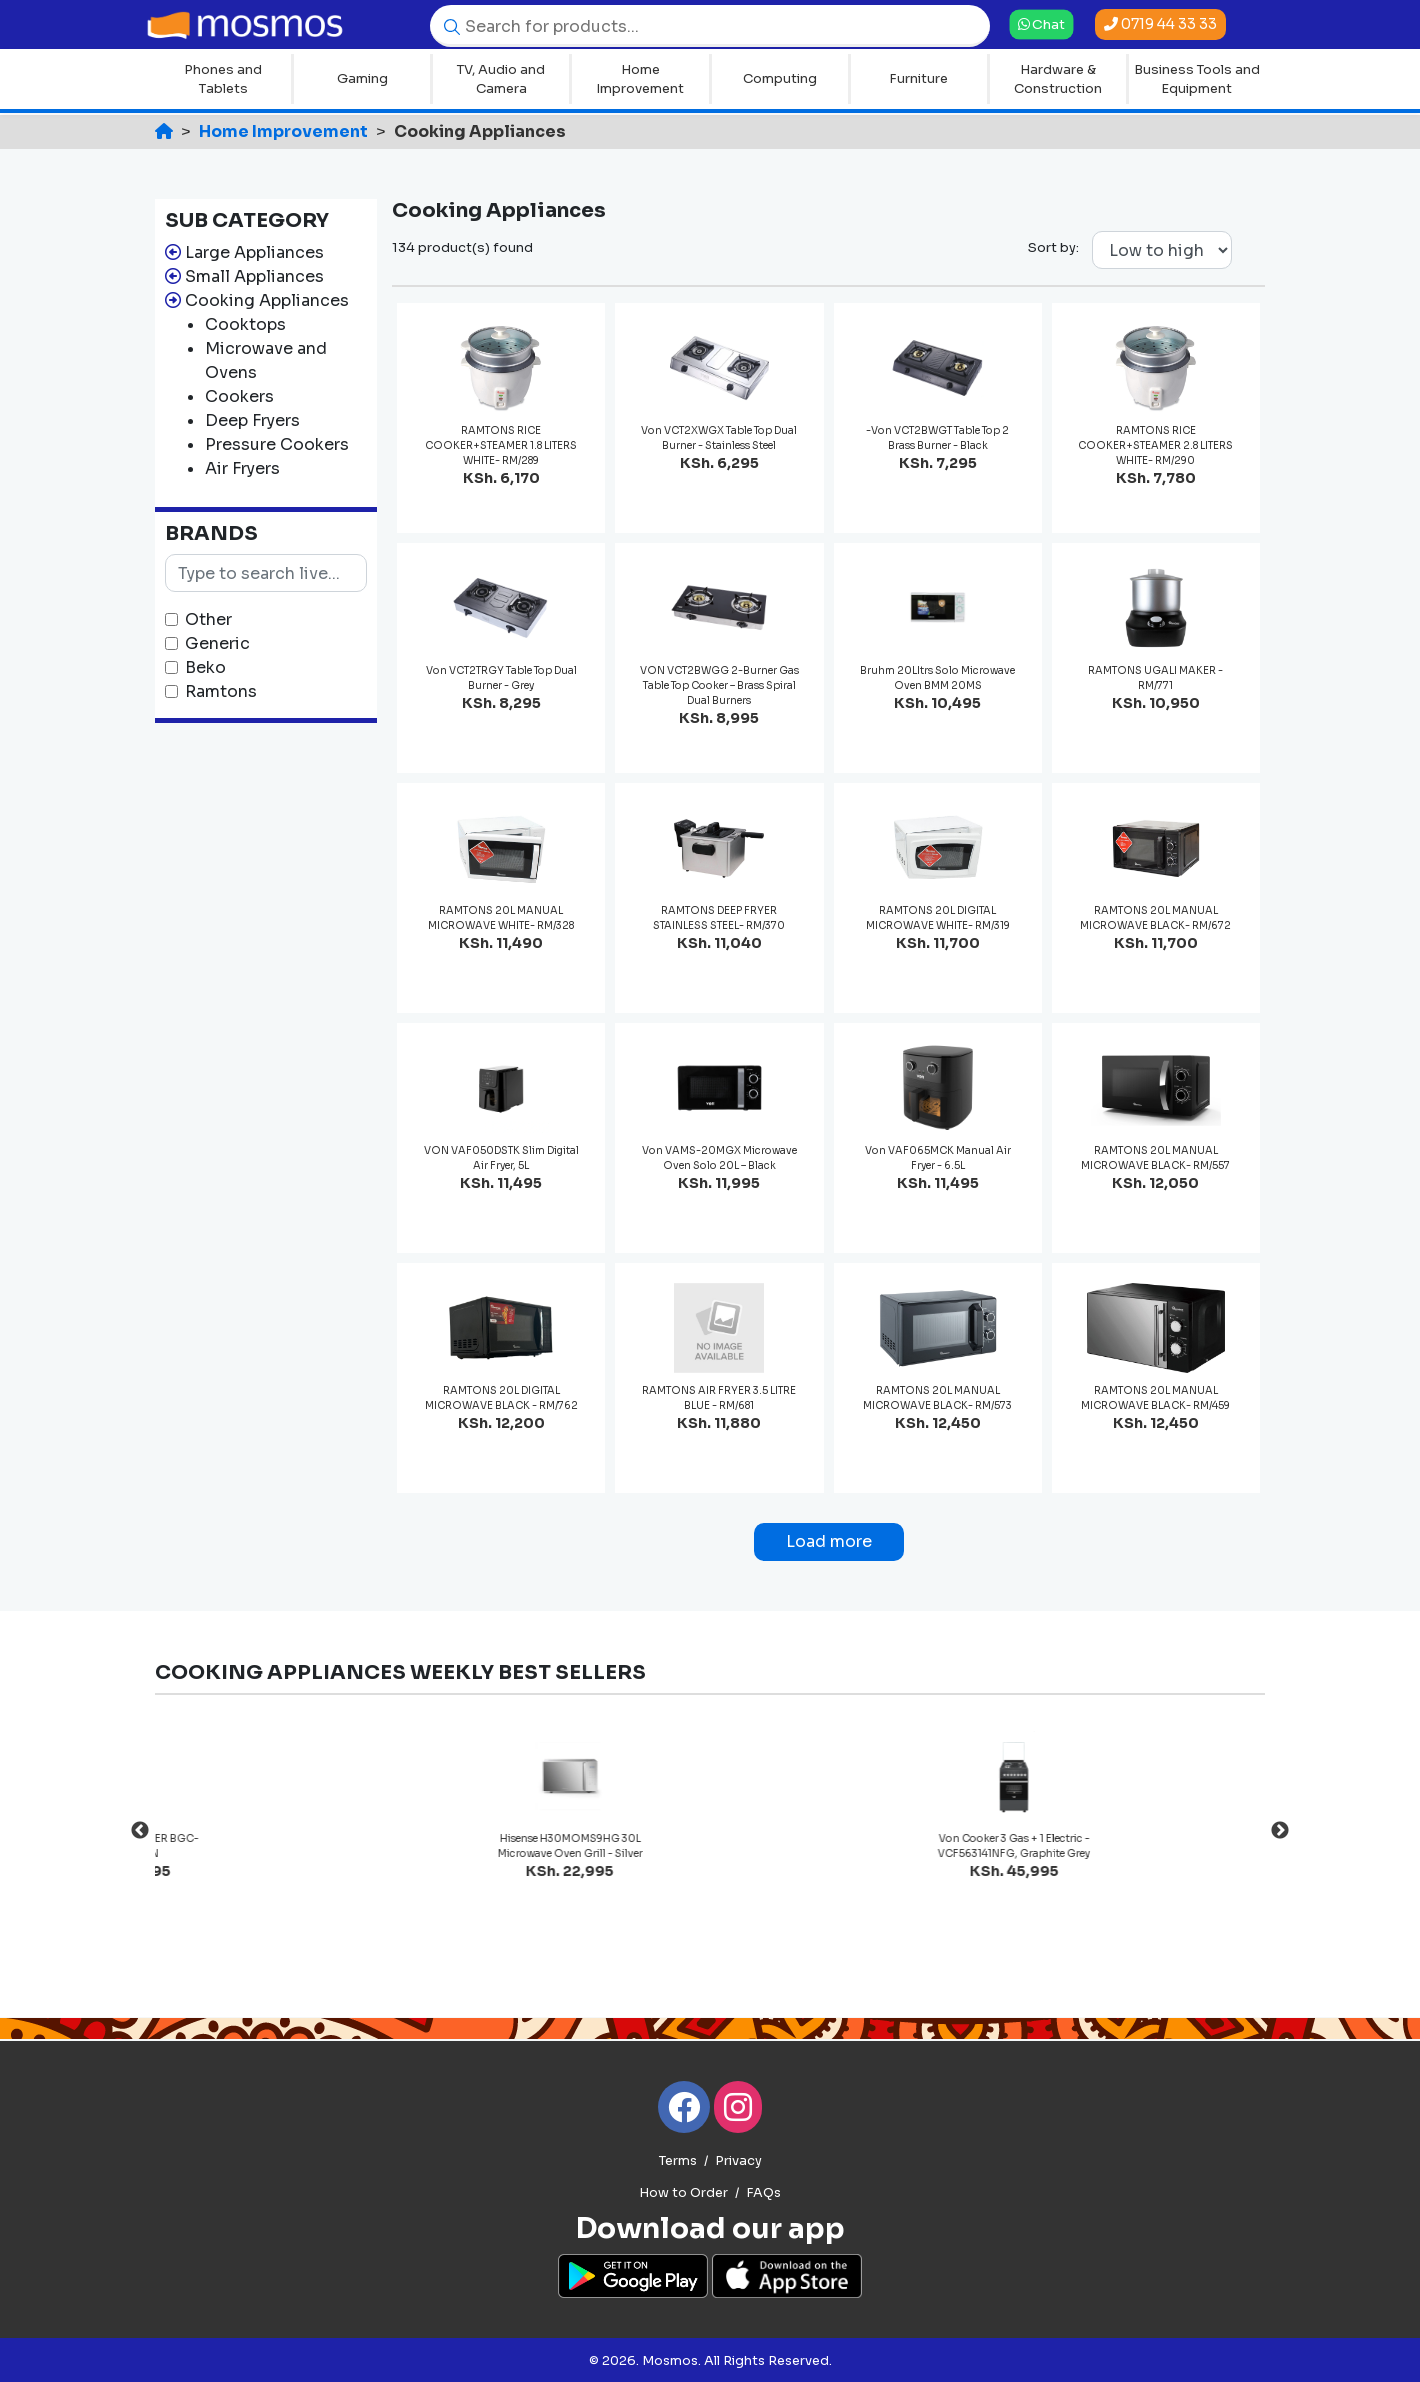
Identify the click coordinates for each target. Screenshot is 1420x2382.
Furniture (918, 78)
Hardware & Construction (1058, 79)
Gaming (362, 78)
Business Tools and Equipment (1197, 79)
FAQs (763, 2193)
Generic (217, 643)
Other (208, 619)
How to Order (683, 2193)
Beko (205, 667)
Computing (780, 78)
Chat (1041, 23)
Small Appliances (254, 276)
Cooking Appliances (267, 300)
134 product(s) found (462, 247)
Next (1280, 1831)
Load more (829, 1541)
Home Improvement (640, 79)
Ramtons (221, 691)
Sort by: (1053, 247)
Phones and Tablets (223, 79)
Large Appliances (254, 252)
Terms (678, 2161)
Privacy (738, 2161)
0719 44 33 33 (1160, 24)
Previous (140, 1831)
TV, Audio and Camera (501, 79)
